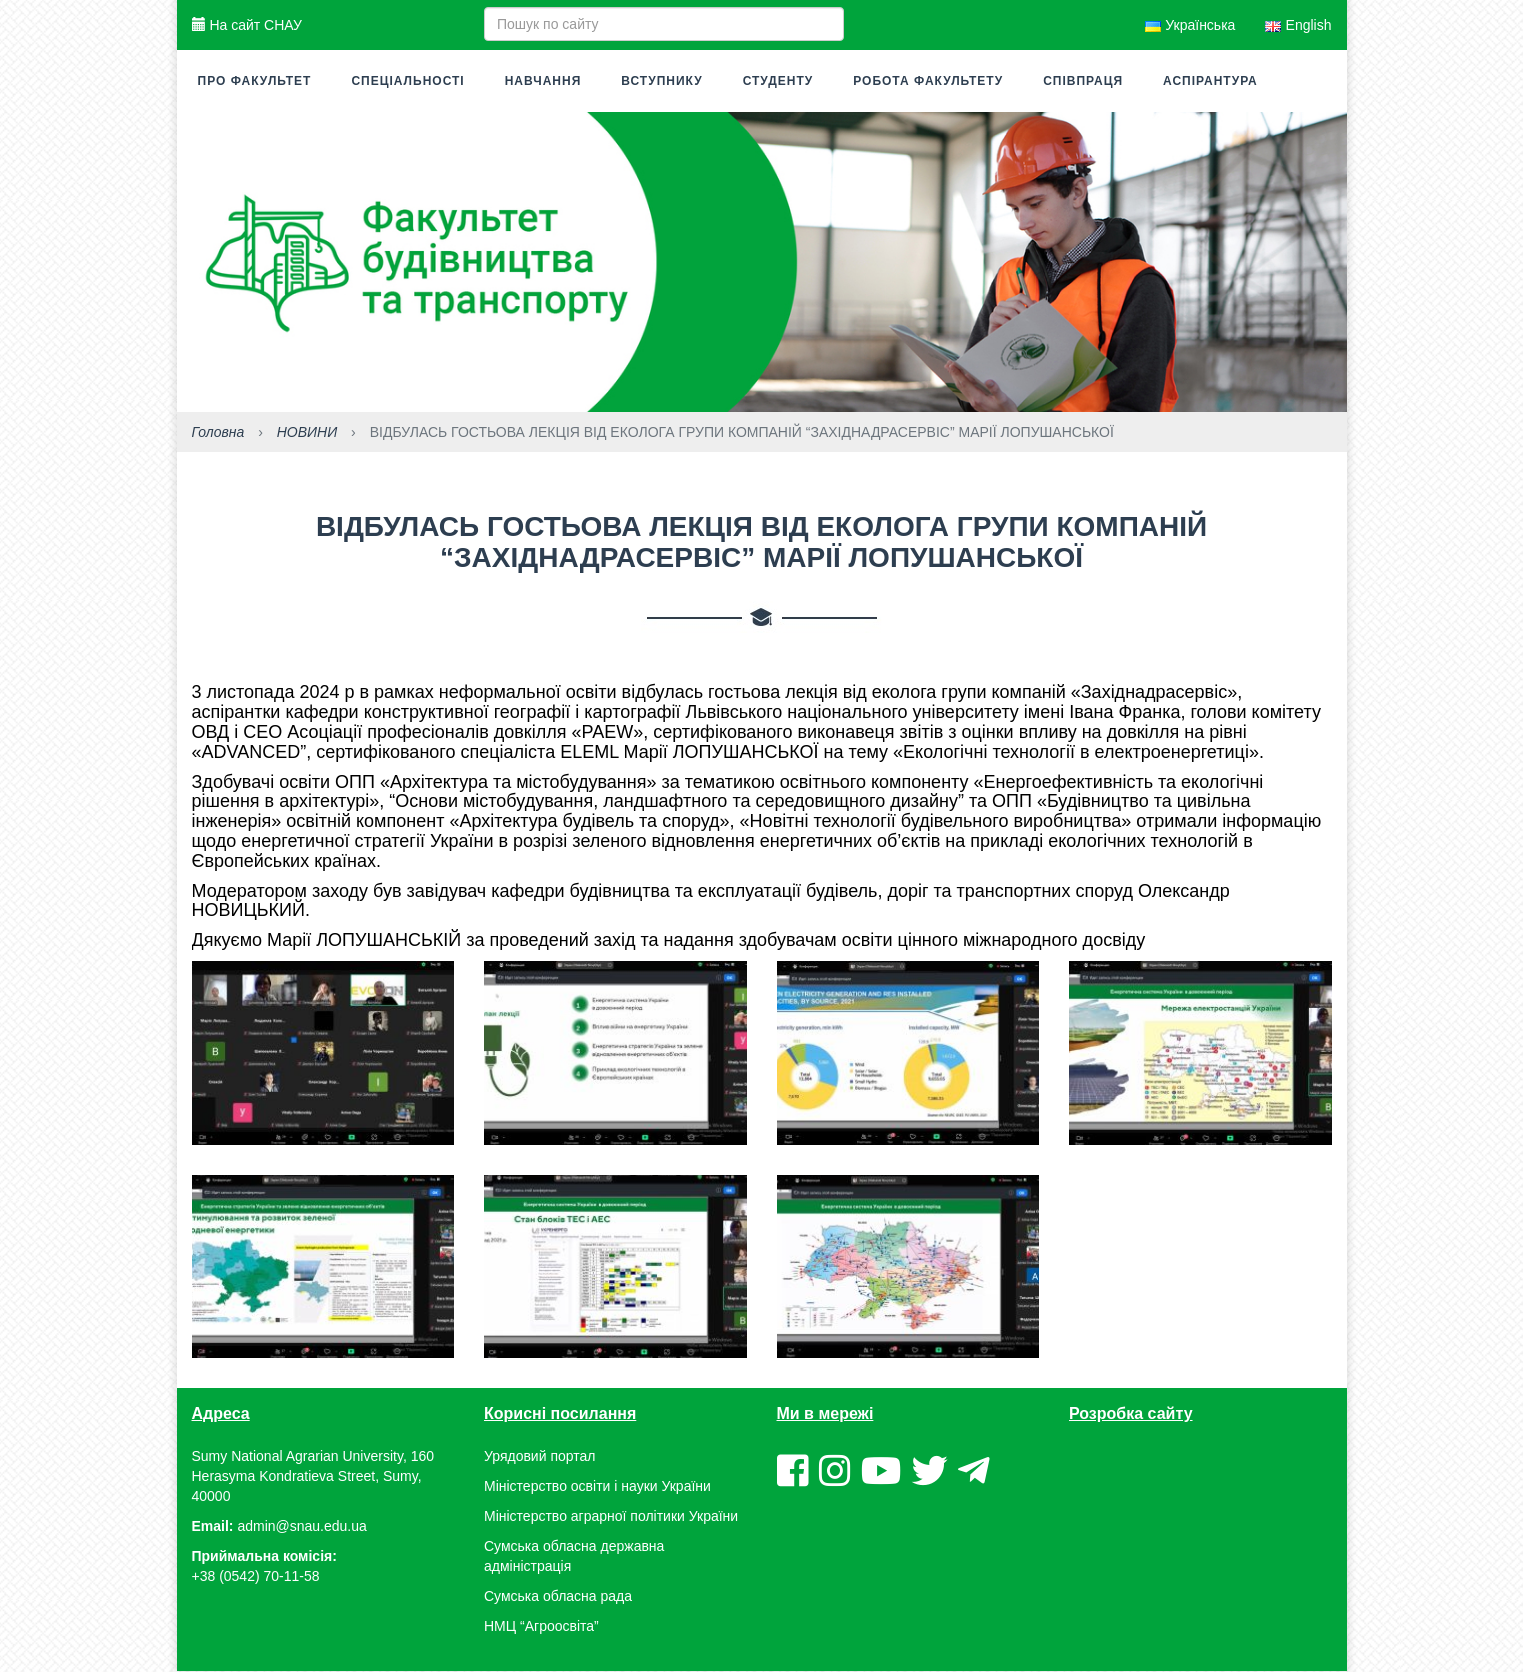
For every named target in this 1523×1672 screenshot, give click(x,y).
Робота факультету (928, 81)
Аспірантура (1210, 81)
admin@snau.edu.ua (301, 1527)
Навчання (543, 81)
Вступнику (661, 81)
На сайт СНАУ (247, 25)
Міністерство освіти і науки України (597, 1487)
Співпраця (1083, 81)
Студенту (778, 81)
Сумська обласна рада (558, 1597)
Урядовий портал (539, 1457)
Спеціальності (407, 81)
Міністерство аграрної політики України (611, 1517)
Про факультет (255, 81)
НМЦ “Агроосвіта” (541, 1627)
